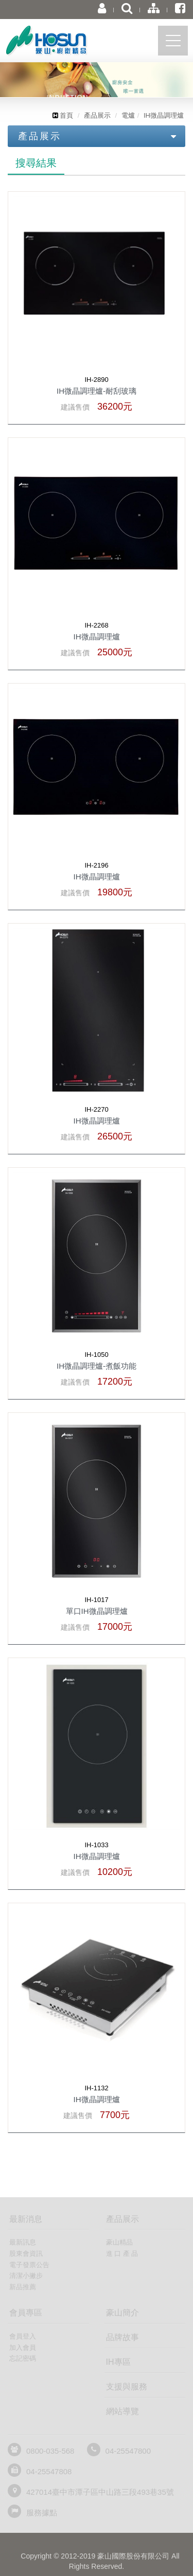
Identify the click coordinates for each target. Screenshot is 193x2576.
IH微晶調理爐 (164, 115)
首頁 (62, 115)
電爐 (128, 115)
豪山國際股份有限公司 (64, 43)
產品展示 (97, 115)
